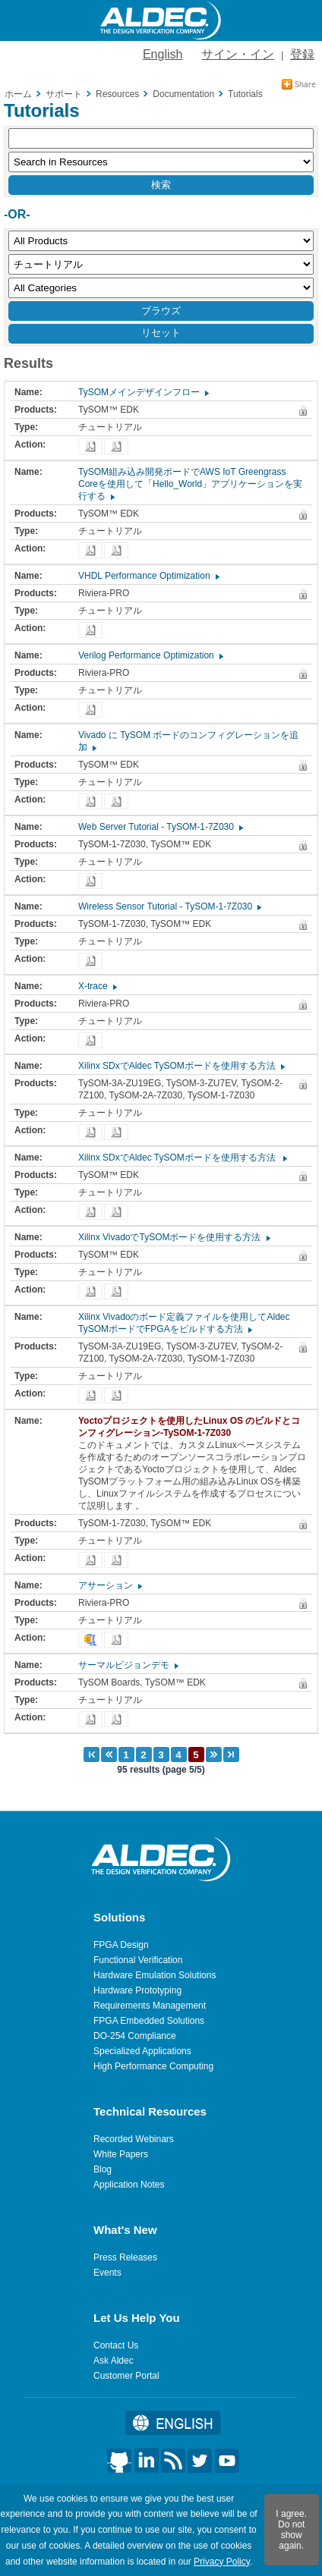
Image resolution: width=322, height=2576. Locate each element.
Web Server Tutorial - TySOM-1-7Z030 (160, 826)
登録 (302, 54)
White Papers (120, 2154)
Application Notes (128, 2184)
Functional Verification (137, 1960)
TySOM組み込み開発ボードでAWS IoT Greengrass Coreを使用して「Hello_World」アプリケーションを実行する (190, 484)
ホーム (18, 94)
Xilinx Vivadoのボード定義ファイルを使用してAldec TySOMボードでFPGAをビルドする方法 (184, 1323)
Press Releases (125, 2257)
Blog (102, 2169)
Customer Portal (126, 2375)
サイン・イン (237, 54)
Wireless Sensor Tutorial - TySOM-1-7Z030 (169, 906)
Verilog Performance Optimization (150, 655)
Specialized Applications (142, 2051)
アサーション (109, 1585)
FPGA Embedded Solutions (148, 2020)
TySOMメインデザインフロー (142, 392)
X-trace (96, 986)
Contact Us (115, 2345)
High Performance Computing (153, 2066)
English (162, 54)
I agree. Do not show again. (291, 2529)
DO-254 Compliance (134, 2036)
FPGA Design (121, 1945)
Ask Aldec (113, 2360)
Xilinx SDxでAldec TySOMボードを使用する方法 (180, 1065)
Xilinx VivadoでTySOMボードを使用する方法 (173, 1237)
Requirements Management (149, 2005)
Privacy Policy (222, 2561)
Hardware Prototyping (137, 1990)
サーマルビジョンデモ (127, 1665)
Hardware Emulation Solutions (154, 1975)
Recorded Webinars (133, 2139)
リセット (161, 332)
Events (107, 2272)
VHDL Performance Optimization (148, 575)
